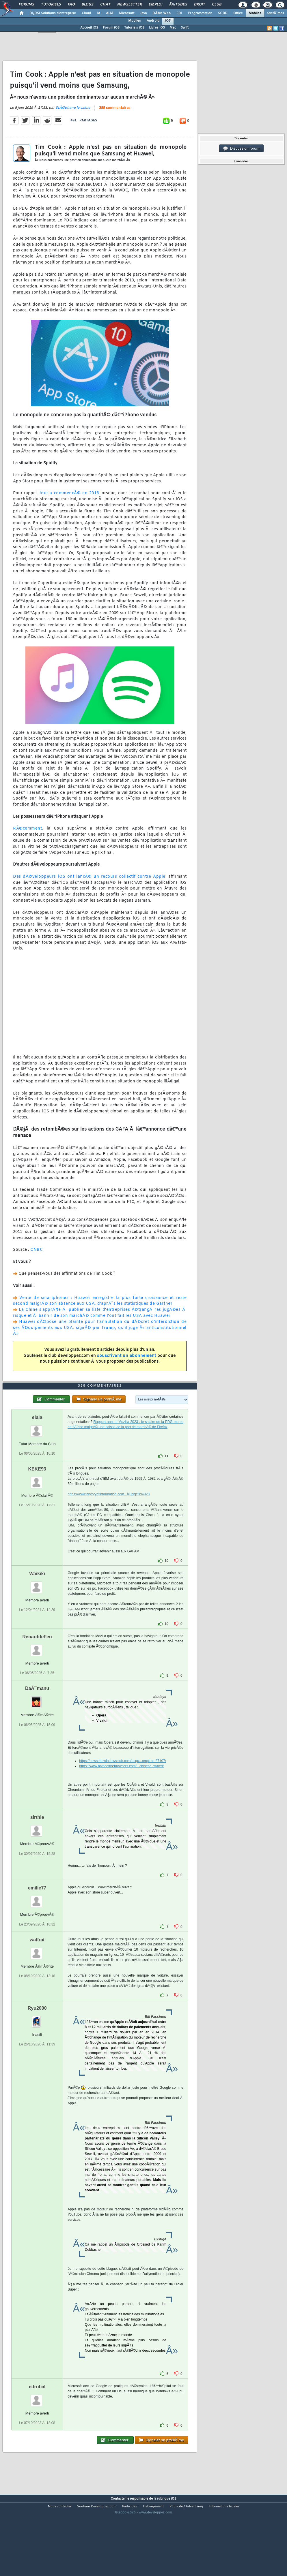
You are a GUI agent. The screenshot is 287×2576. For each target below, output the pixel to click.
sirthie (37, 1850)
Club (216, 4)
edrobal (37, 2419)
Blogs (87, 4)
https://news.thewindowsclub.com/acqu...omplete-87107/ (122, 1794)
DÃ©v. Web (161, 13)
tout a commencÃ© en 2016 (69, 504)
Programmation (200, 13)
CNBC (36, 1261)
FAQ (71, 4)
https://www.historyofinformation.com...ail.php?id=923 (109, 1527)
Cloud (86, 13)
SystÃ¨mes (275, 13)
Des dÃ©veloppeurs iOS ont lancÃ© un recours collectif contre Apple (89, 887)
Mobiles (255, 13)
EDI (179, 13)
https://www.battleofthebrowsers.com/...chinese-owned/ (121, 1799)
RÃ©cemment (27, 840)
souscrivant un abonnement (126, 1367)
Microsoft (126, 13)
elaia (37, 1450)
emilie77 (37, 1921)
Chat (105, 4)
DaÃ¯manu (37, 1721)
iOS (168, 21)
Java (143, 13)
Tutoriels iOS (134, 28)
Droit (199, 4)
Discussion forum (241, 148)
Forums (26, 4)
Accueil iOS (89, 28)
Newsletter (129, 4)
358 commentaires (114, 119)
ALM (109, 13)
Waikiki (37, 1606)
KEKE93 (37, 1502)
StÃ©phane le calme (72, 118)
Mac (172, 28)
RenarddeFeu (37, 1669)
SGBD (223, 13)
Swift (185, 28)
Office (238, 13)
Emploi (155, 4)
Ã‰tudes (178, 4)
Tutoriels (51, 4)
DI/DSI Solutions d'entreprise (52, 13)
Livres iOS (157, 28)
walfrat (37, 1972)
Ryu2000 (37, 2041)
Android (153, 21)
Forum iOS (111, 28)
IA (98, 13)
